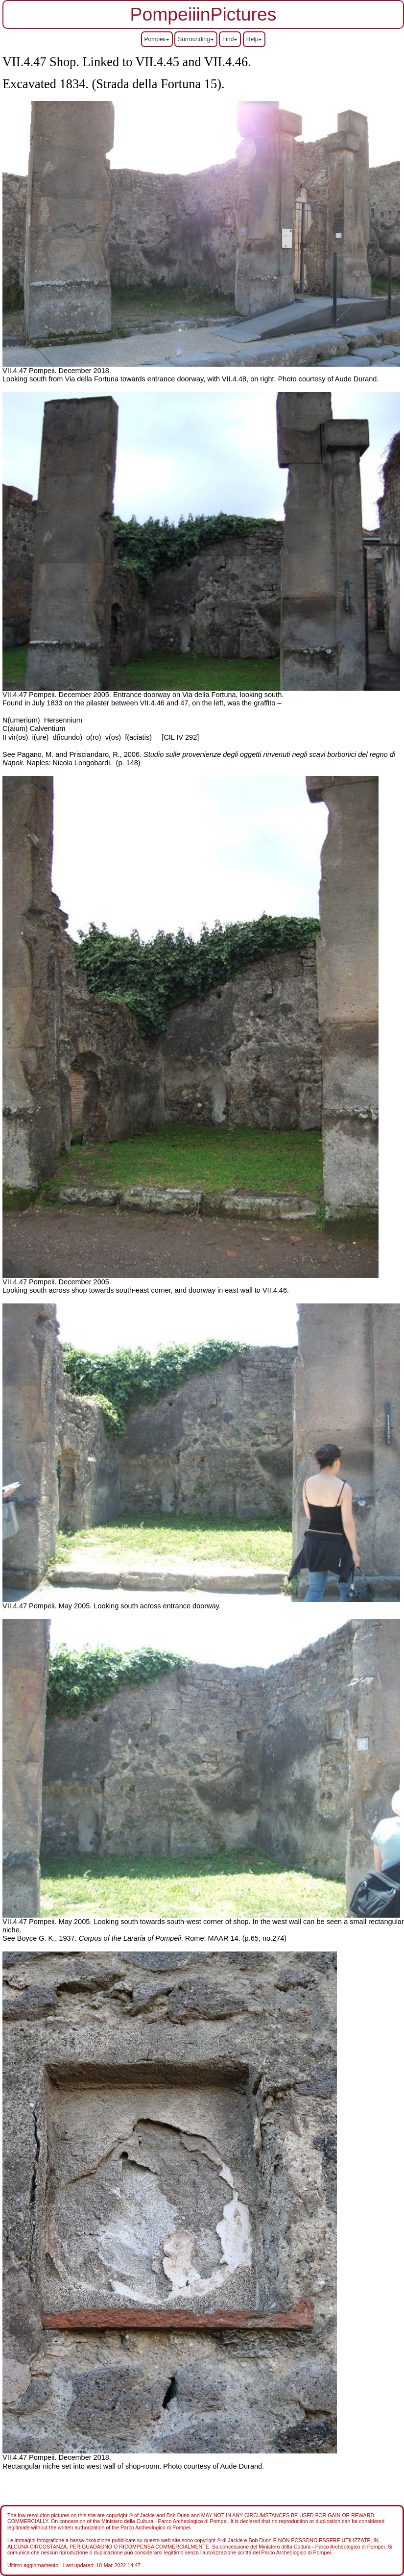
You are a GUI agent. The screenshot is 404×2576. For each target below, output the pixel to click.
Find (230, 39)
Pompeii (156, 39)
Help (254, 39)
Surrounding (196, 39)
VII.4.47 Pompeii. (30, 371)
